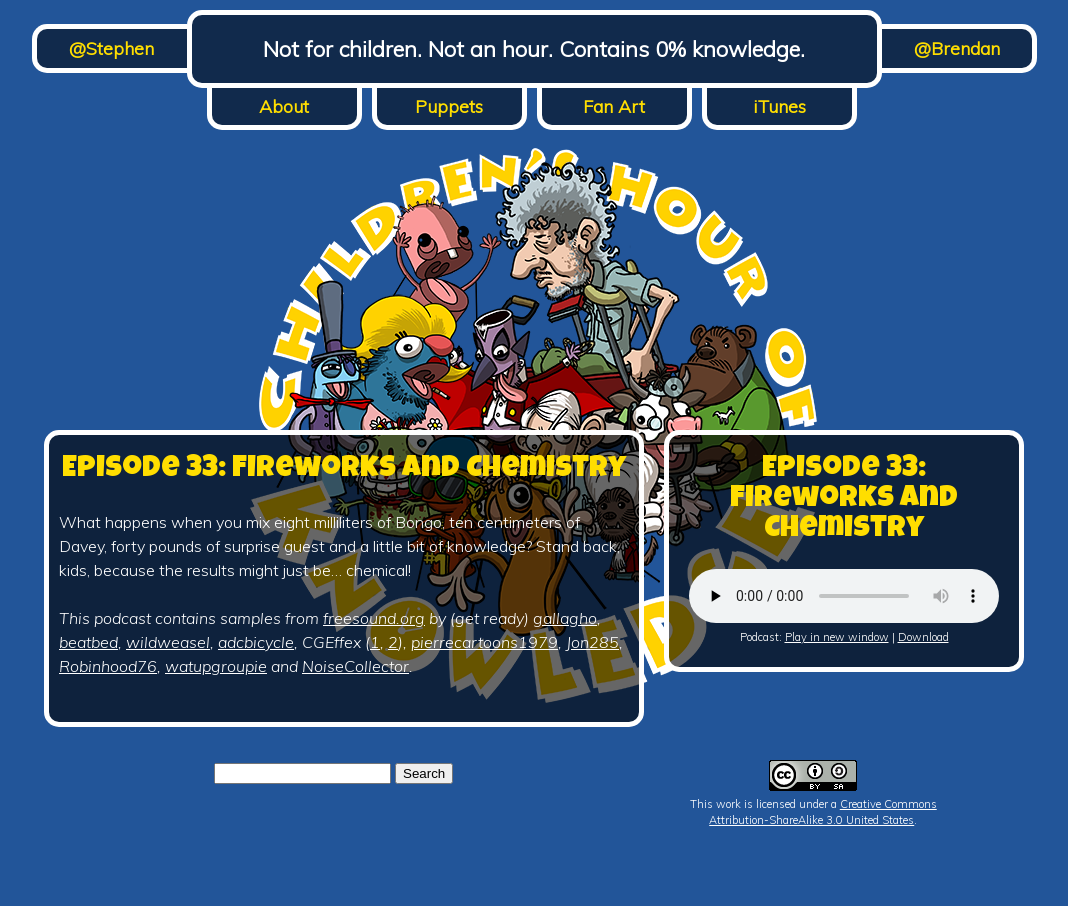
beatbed (88, 642)
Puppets (449, 106)
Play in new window (837, 637)
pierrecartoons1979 (484, 642)
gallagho (565, 618)
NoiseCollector (355, 666)
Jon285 (592, 642)
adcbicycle (256, 642)
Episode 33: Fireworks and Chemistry (344, 470)
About (284, 106)
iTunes (779, 106)
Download (923, 637)
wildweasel (168, 642)
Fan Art (614, 106)
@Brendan (957, 48)
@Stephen (111, 48)
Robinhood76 (108, 666)
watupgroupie (216, 666)
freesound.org (374, 618)
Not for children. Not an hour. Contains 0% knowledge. (534, 49)
